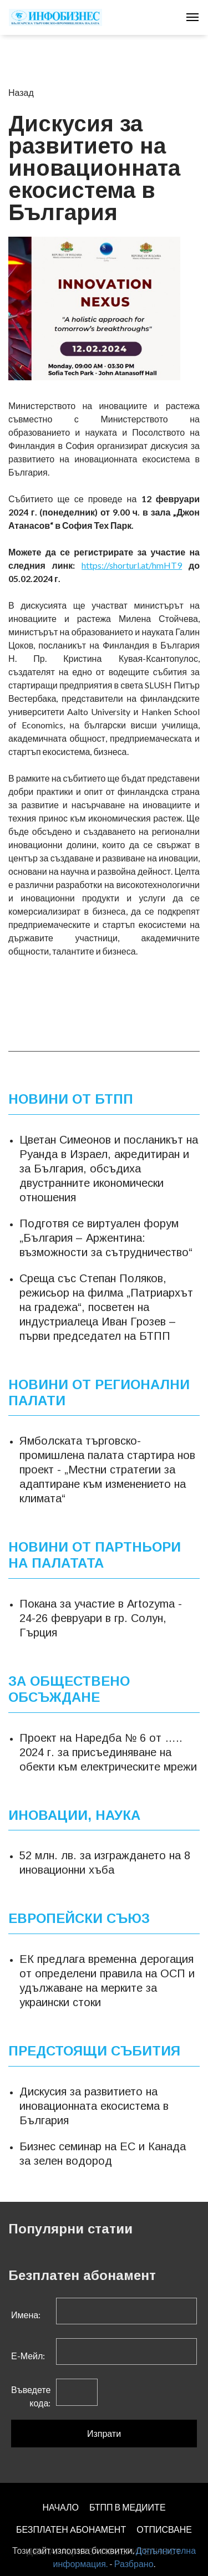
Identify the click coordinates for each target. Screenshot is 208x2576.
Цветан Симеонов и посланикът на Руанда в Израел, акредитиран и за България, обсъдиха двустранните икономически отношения (108, 1168)
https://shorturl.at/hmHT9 (132, 565)
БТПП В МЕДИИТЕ (127, 2507)
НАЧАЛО (60, 2507)
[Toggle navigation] (192, 17)
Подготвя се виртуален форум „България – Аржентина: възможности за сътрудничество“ (105, 1237)
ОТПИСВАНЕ (164, 2529)
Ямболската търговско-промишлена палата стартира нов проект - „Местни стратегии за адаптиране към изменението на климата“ (107, 1469)
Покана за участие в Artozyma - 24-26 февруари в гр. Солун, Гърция (100, 1618)
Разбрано (134, 2563)
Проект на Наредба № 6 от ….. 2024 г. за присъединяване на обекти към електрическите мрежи (108, 1752)
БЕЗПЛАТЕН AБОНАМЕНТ (71, 2529)
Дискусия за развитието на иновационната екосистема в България (94, 2105)
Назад (21, 92)
